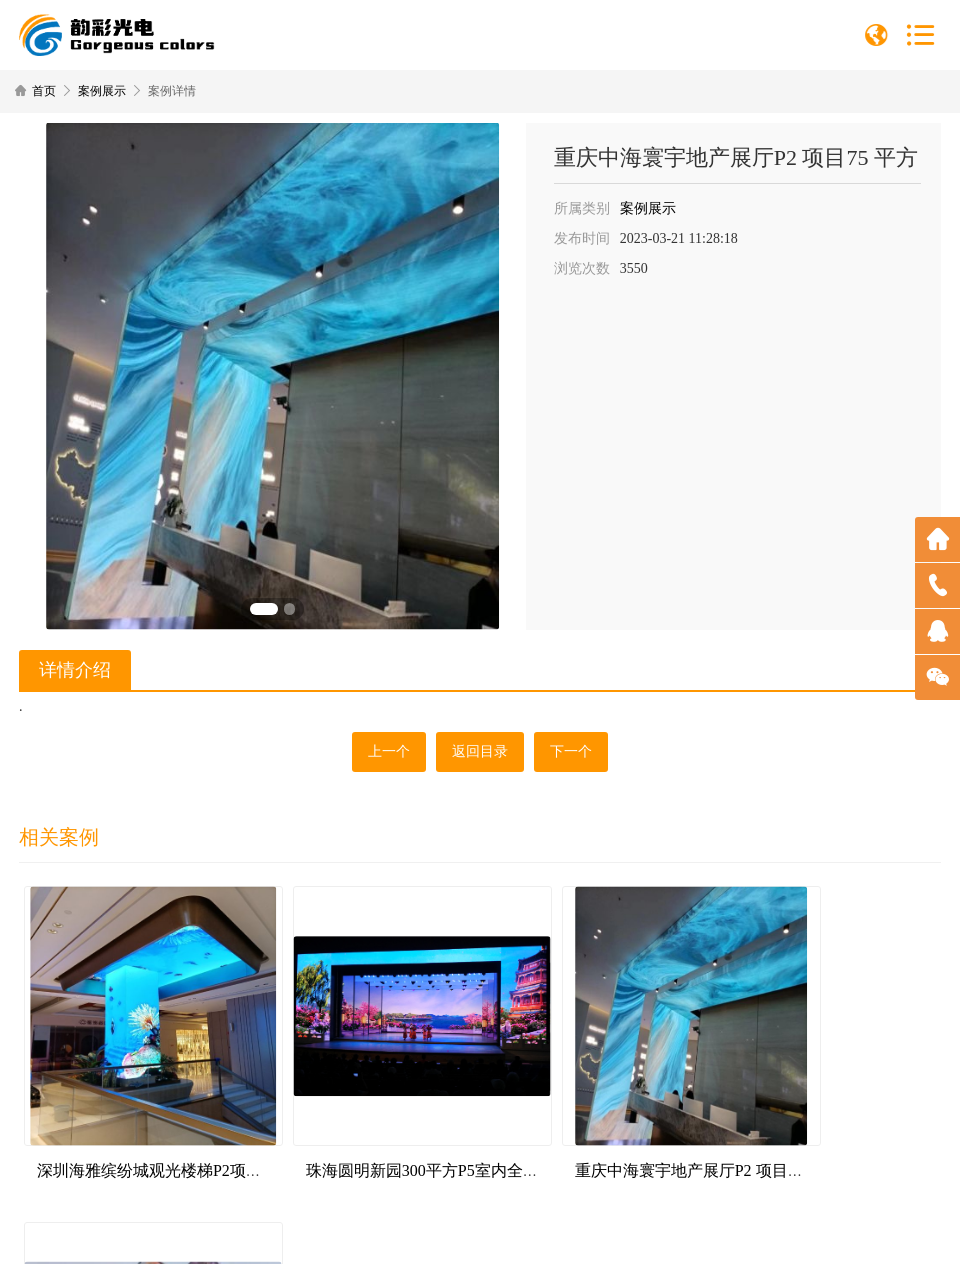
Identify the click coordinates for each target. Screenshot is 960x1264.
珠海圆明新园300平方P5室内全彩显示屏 (406, 1132)
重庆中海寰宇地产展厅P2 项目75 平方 (628, 1132)
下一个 (571, 751)
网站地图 (635, 1233)
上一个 (389, 751)
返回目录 (480, 751)
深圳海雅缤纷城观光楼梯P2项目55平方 (171, 1132)
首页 (44, 91)
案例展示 (102, 91)
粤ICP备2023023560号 (550, 1233)
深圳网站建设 (758, 1233)
